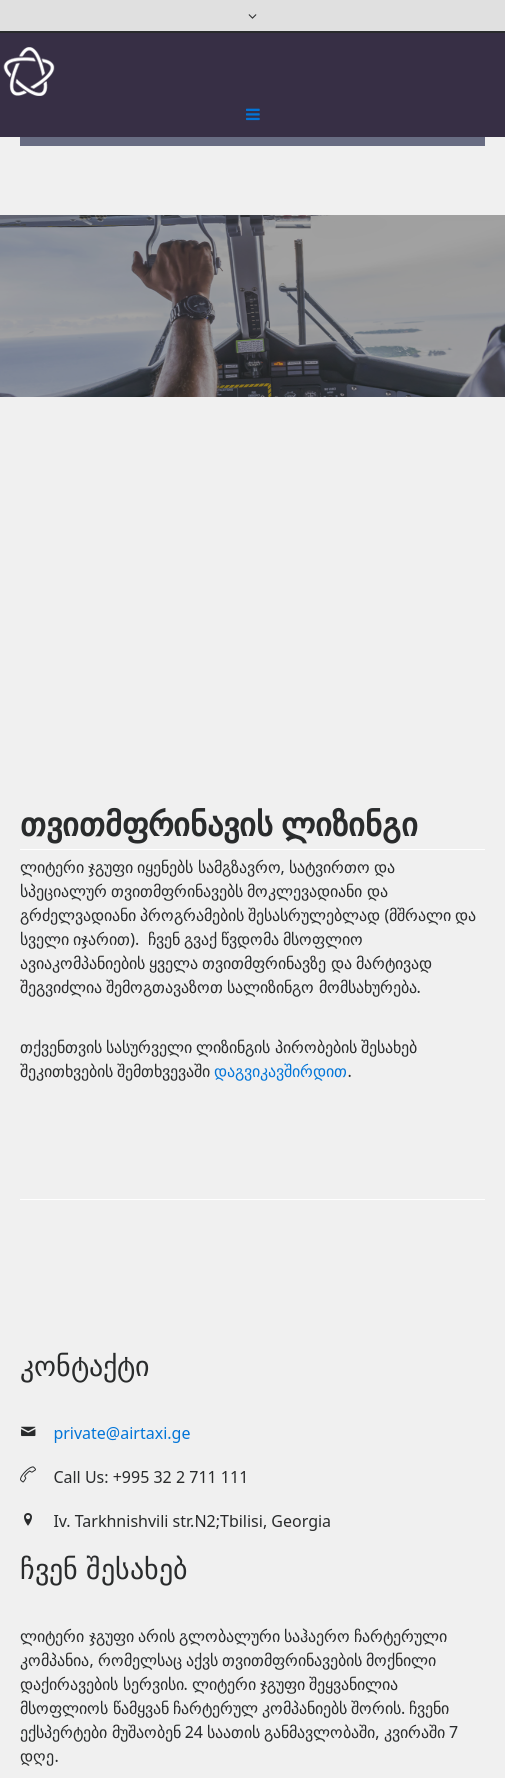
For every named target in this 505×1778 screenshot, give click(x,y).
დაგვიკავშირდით (280, 1071)
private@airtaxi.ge (121, 1433)
